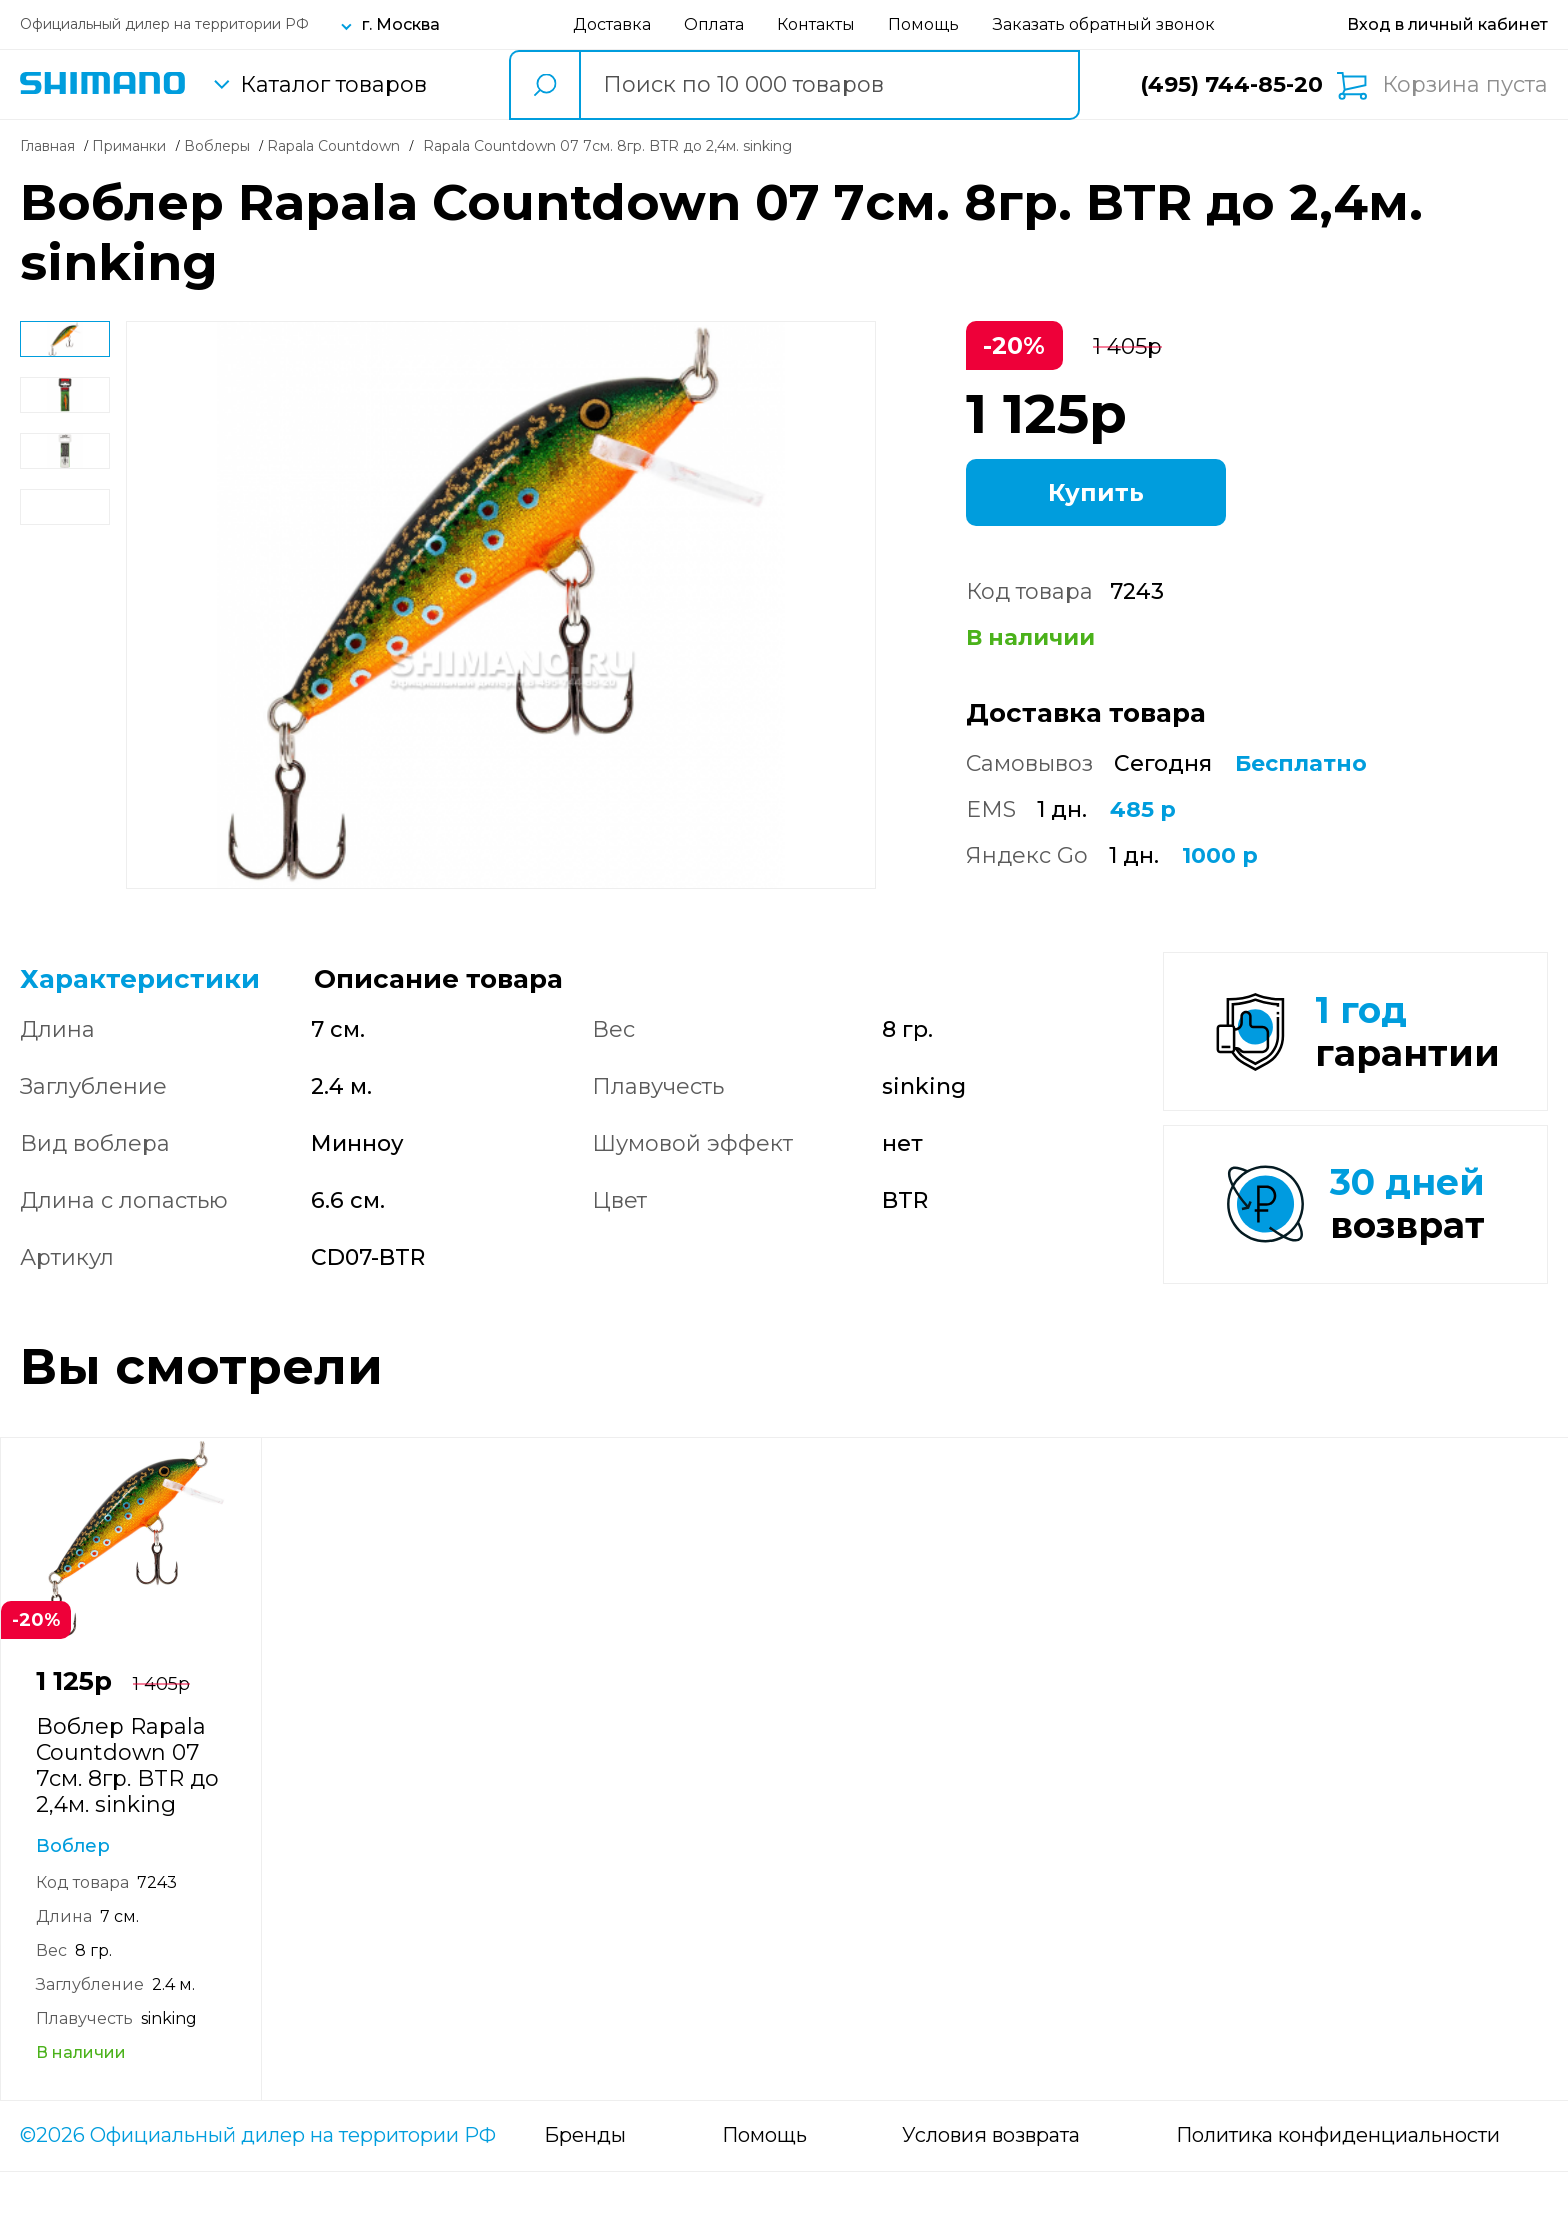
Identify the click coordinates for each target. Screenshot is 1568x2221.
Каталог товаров (333, 85)
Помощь (923, 24)
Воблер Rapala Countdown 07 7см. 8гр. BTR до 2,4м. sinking (127, 1814)
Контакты (816, 24)
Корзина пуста (1465, 85)
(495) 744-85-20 (1231, 84)
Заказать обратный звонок (1104, 24)
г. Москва (401, 24)
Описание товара (438, 979)
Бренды (585, 2185)
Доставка (612, 24)
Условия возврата (991, 2185)
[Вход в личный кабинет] (1447, 24)
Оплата (714, 24)
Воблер (73, 1895)
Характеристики (140, 979)
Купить (1096, 492)
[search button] (544, 85)
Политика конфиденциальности (1338, 2185)
